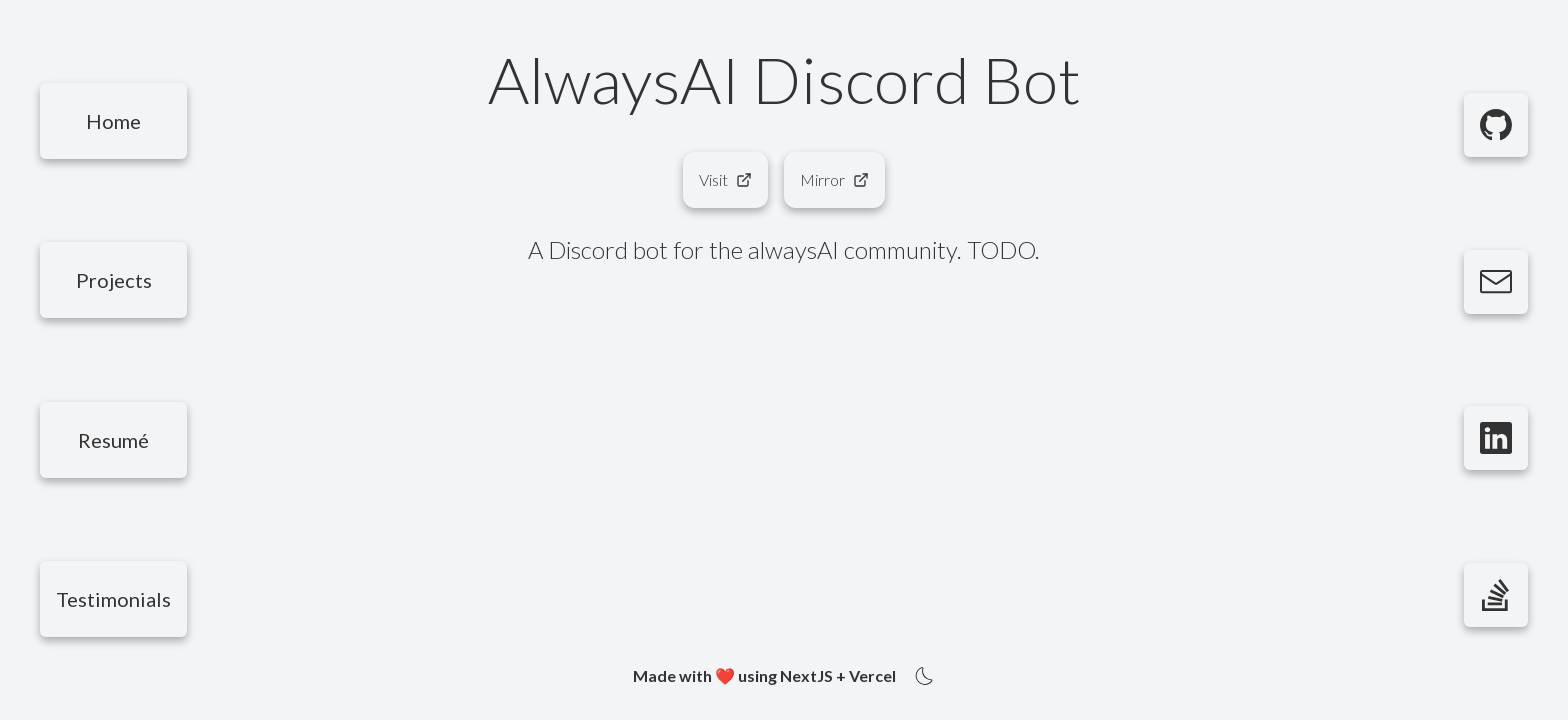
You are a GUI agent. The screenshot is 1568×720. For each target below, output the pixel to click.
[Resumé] (113, 440)
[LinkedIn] (1496, 438)
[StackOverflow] (1496, 595)
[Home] (113, 121)
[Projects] (113, 280)
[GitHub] (1496, 125)
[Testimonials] (113, 599)
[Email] (1496, 282)
